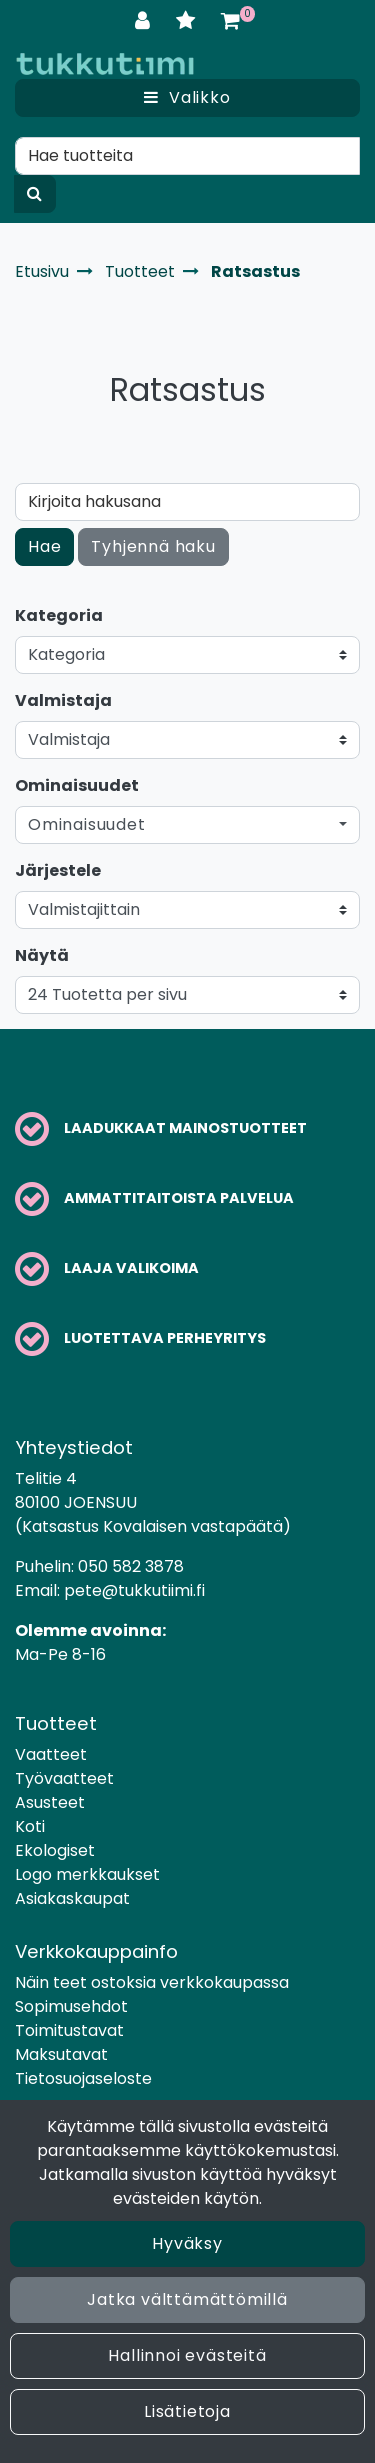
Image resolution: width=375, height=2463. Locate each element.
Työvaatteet (64, 1778)
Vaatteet (51, 1754)
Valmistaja (63, 700)
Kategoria (59, 615)
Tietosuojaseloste (83, 2078)
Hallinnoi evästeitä (187, 2355)
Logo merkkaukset (87, 1874)
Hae (44, 546)
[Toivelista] (188, 20)
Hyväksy (187, 2243)
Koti (30, 1826)
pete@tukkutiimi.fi (134, 1590)
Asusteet (50, 1802)
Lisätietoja (187, 2411)
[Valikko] (187, 98)
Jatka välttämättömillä (187, 2299)
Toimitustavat (69, 2030)
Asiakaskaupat (72, 1898)
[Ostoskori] (230, 20)
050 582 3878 (131, 1566)
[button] (187, 825)
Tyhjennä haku (153, 546)
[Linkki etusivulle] (105, 63)
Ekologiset (55, 1850)
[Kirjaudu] (145, 20)
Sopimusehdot (71, 2006)
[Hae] (187, 156)
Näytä (42, 955)
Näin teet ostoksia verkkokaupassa (152, 1982)
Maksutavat (61, 2054)
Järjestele (58, 870)
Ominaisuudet (77, 785)
